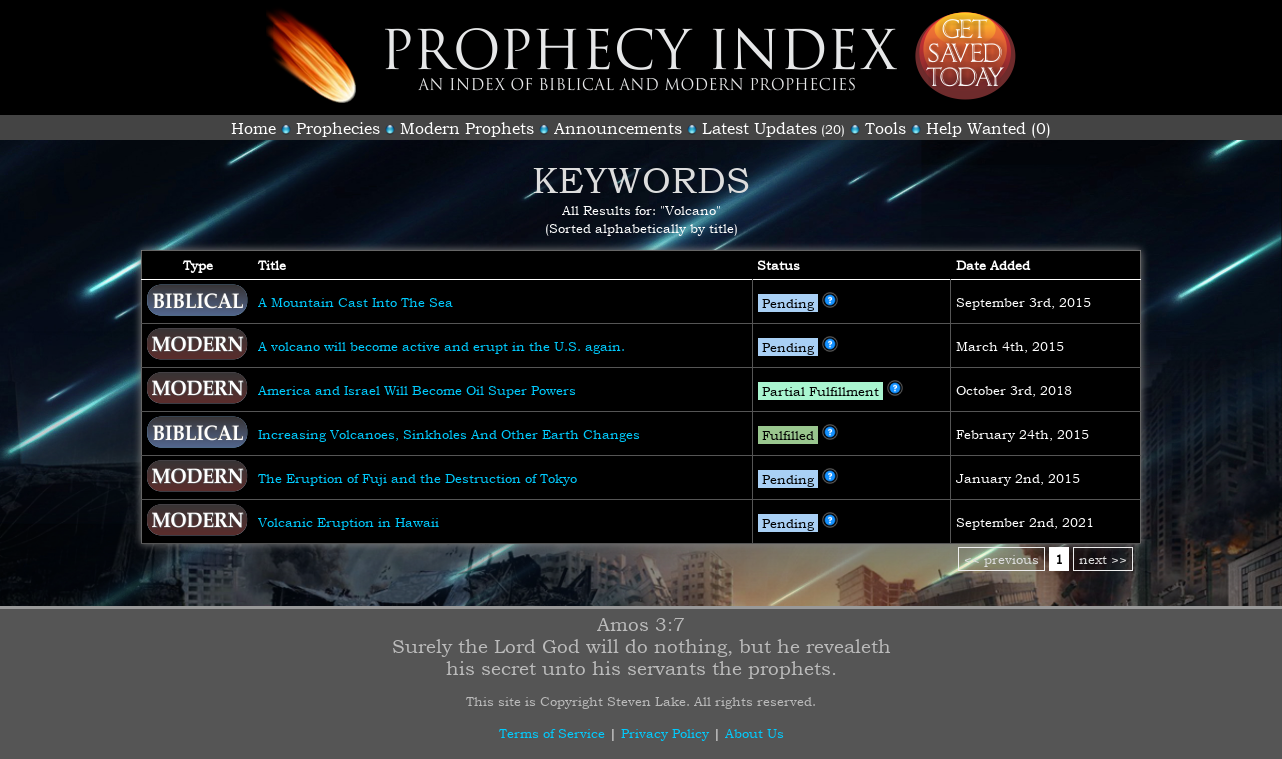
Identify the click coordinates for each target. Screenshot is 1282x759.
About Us (754, 733)
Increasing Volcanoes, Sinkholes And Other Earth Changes (449, 434)
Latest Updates (759, 128)
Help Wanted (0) (988, 128)
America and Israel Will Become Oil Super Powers (417, 390)
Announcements (618, 128)
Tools (885, 128)
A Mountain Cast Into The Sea (355, 302)
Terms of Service (552, 733)
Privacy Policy (665, 733)
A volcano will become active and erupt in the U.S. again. (441, 346)
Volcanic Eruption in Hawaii (348, 522)
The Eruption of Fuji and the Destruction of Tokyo (417, 478)
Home (253, 128)
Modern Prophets (467, 128)
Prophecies (338, 128)
